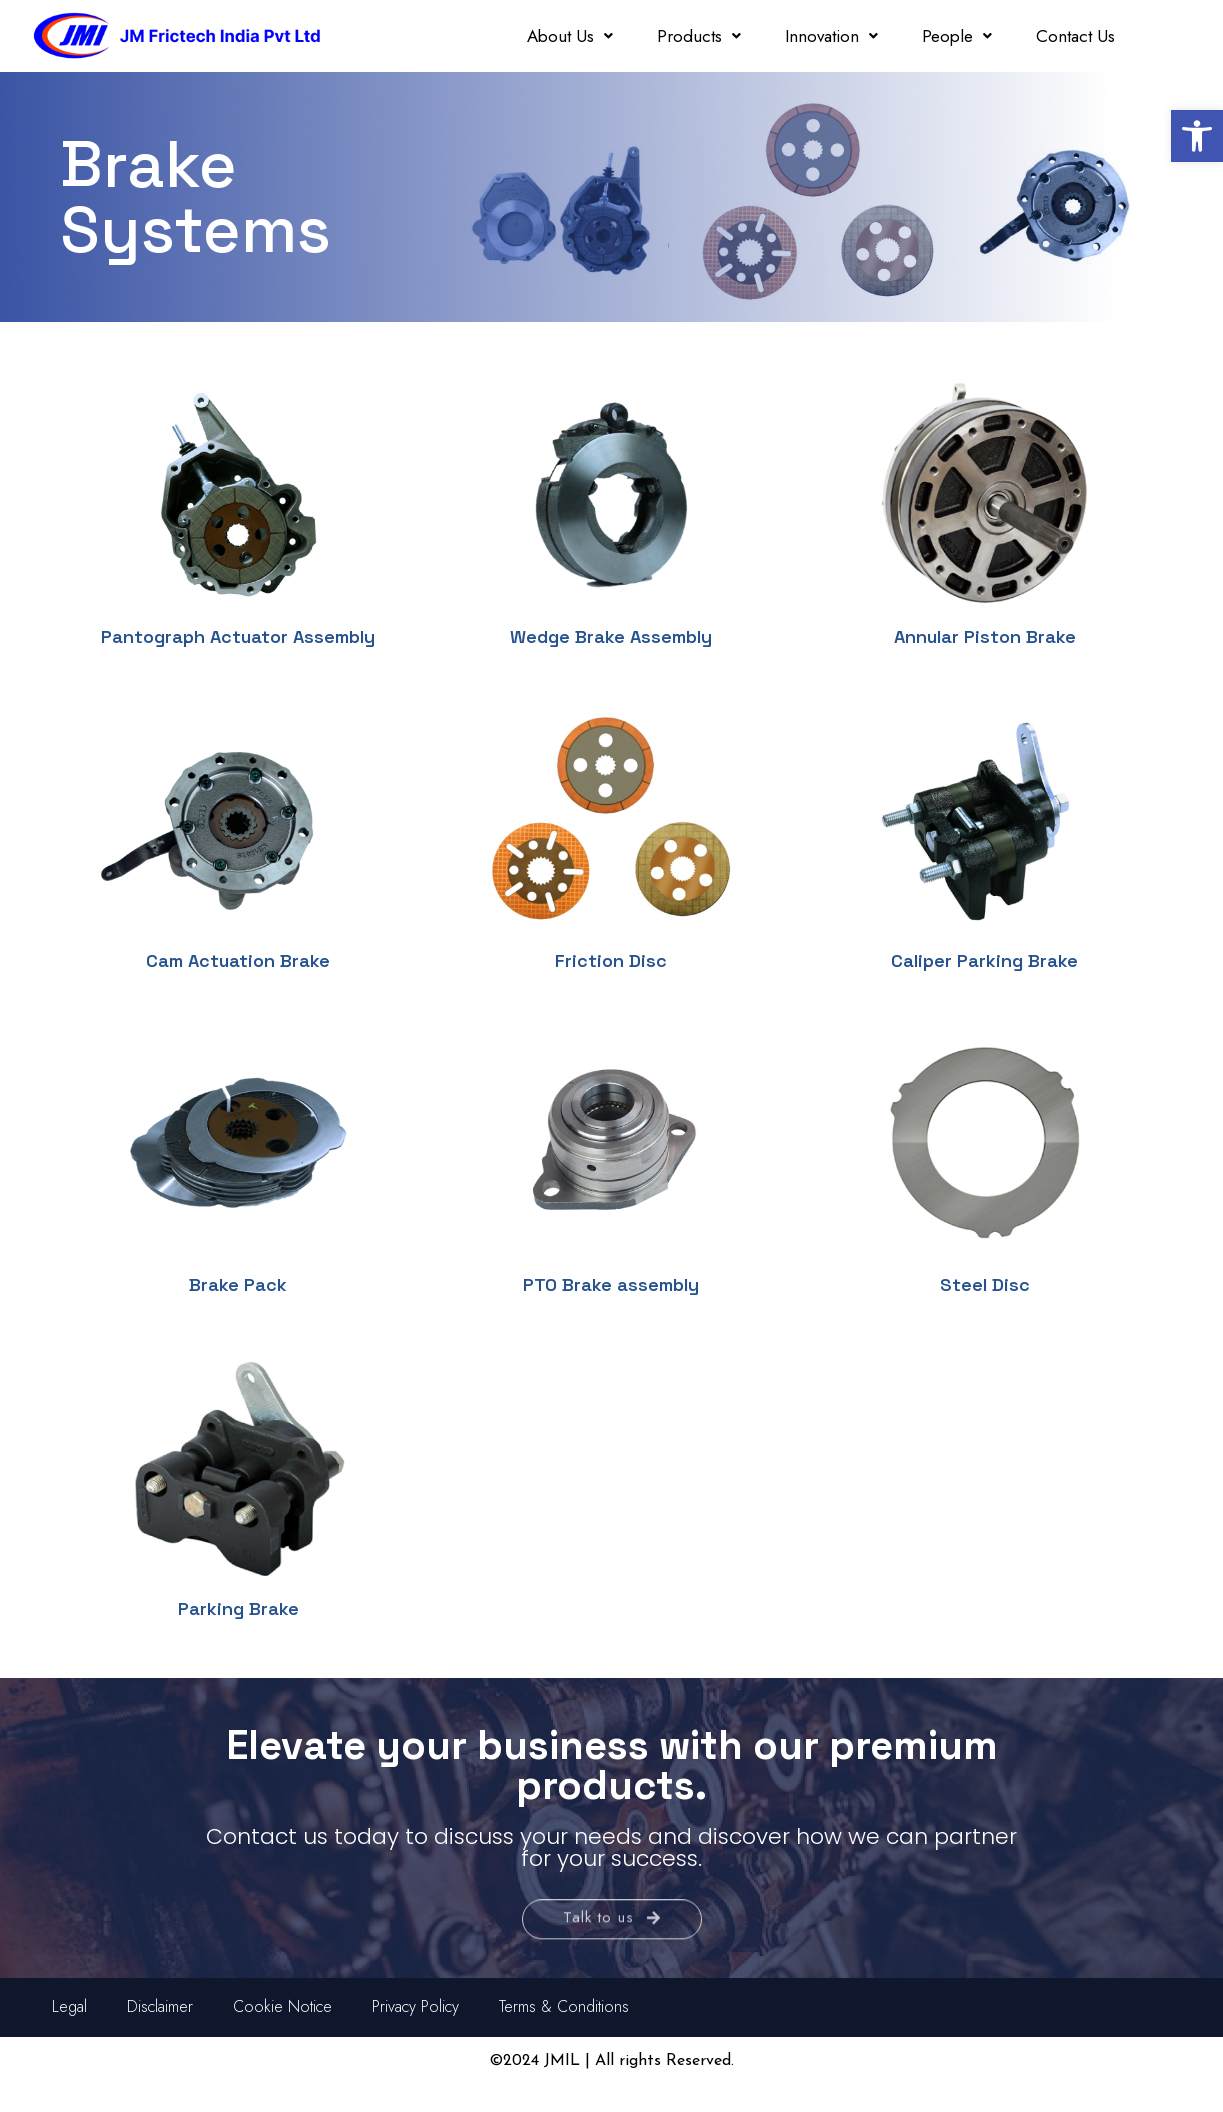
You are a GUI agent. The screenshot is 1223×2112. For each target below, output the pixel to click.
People (957, 36)
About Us (570, 36)
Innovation (831, 36)
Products (699, 36)
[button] (1197, 136)
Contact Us (1075, 36)
